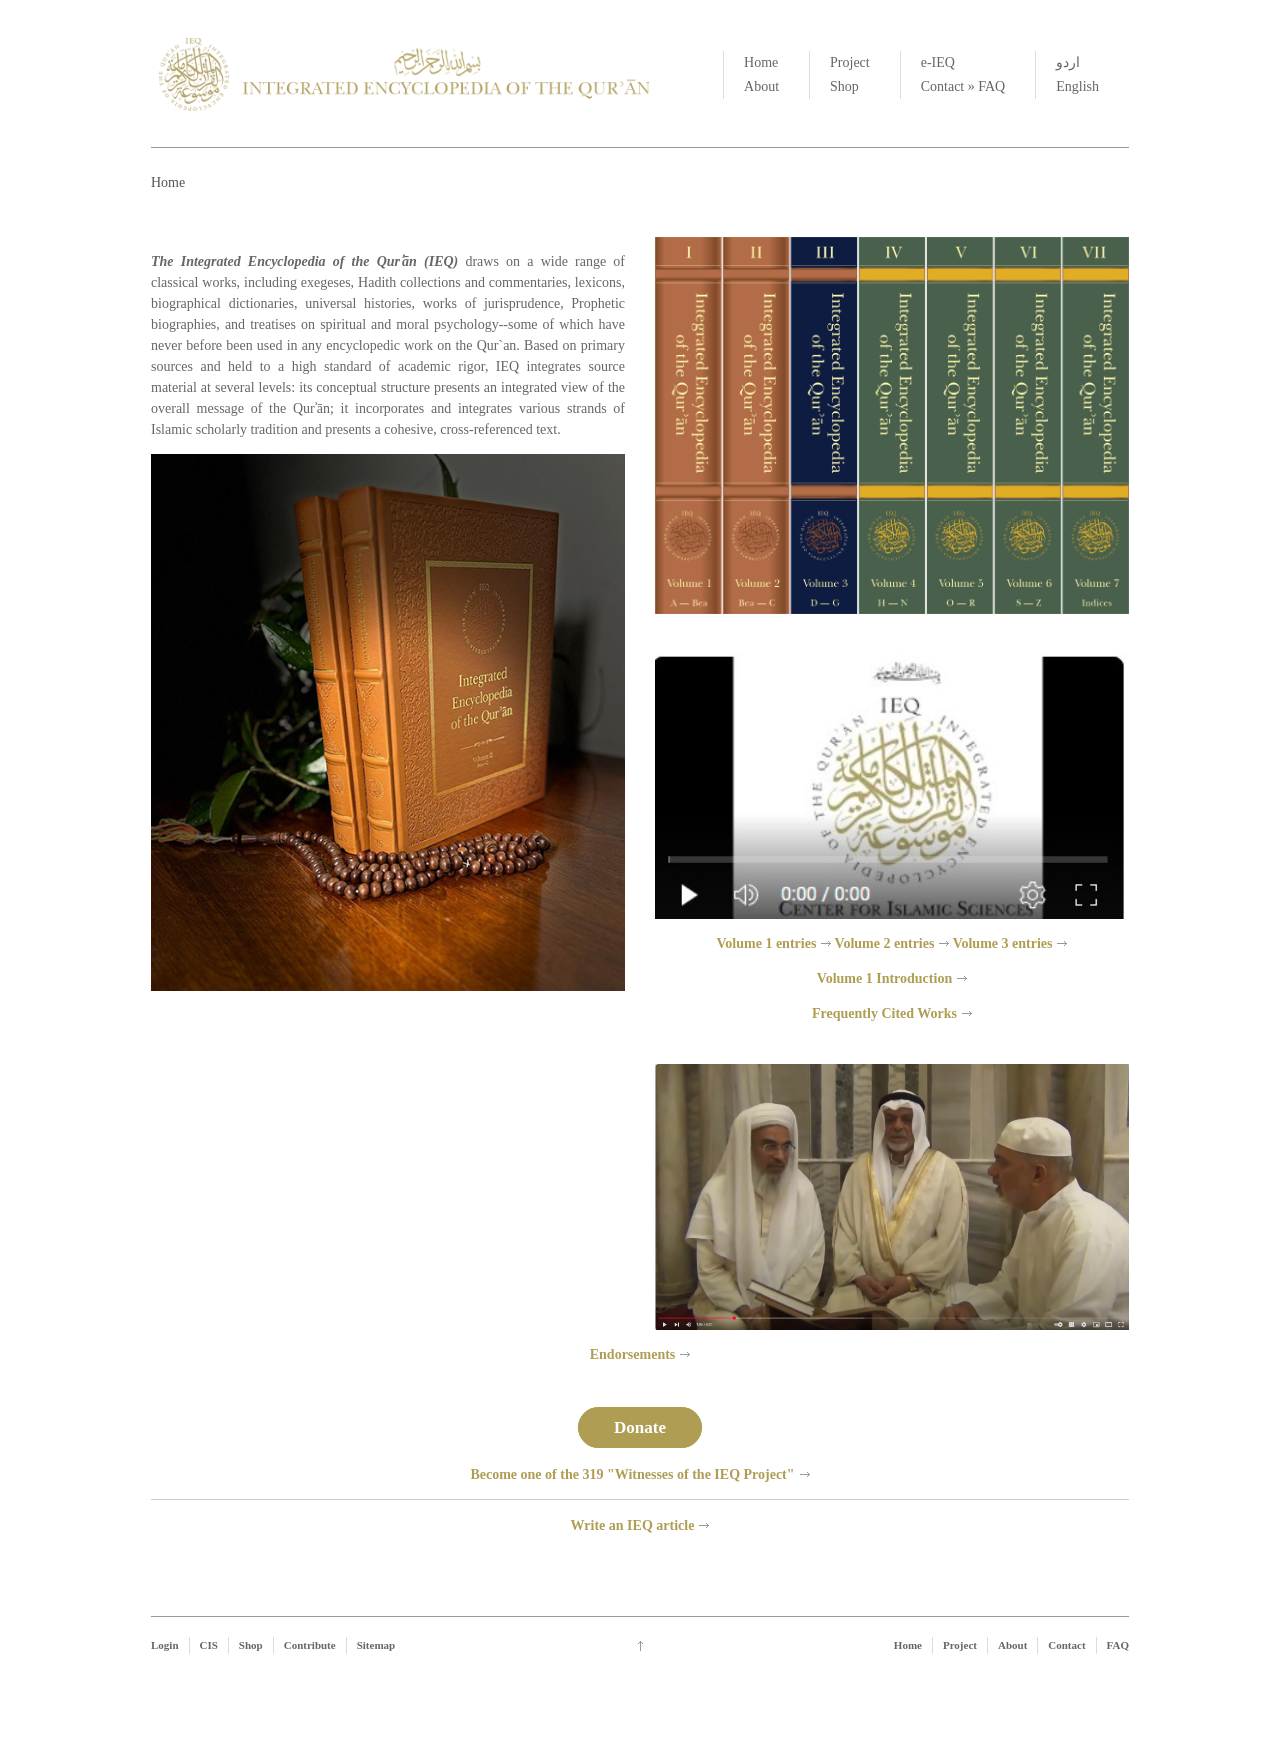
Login (165, 1645)
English (1077, 86)
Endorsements (633, 1354)
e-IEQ (938, 62)
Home (761, 62)
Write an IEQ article (633, 1525)
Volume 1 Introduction (884, 978)
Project (850, 62)
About (761, 86)
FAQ (991, 86)
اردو (1068, 62)
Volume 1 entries (767, 943)
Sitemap (376, 1645)
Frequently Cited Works (884, 1013)
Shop (844, 86)
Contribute (310, 1645)
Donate (640, 1427)
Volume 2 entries (885, 943)
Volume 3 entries (1003, 943)
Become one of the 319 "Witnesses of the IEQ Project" (632, 1474)
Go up (640, 1646)
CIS (209, 1645)
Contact (943, 86)
